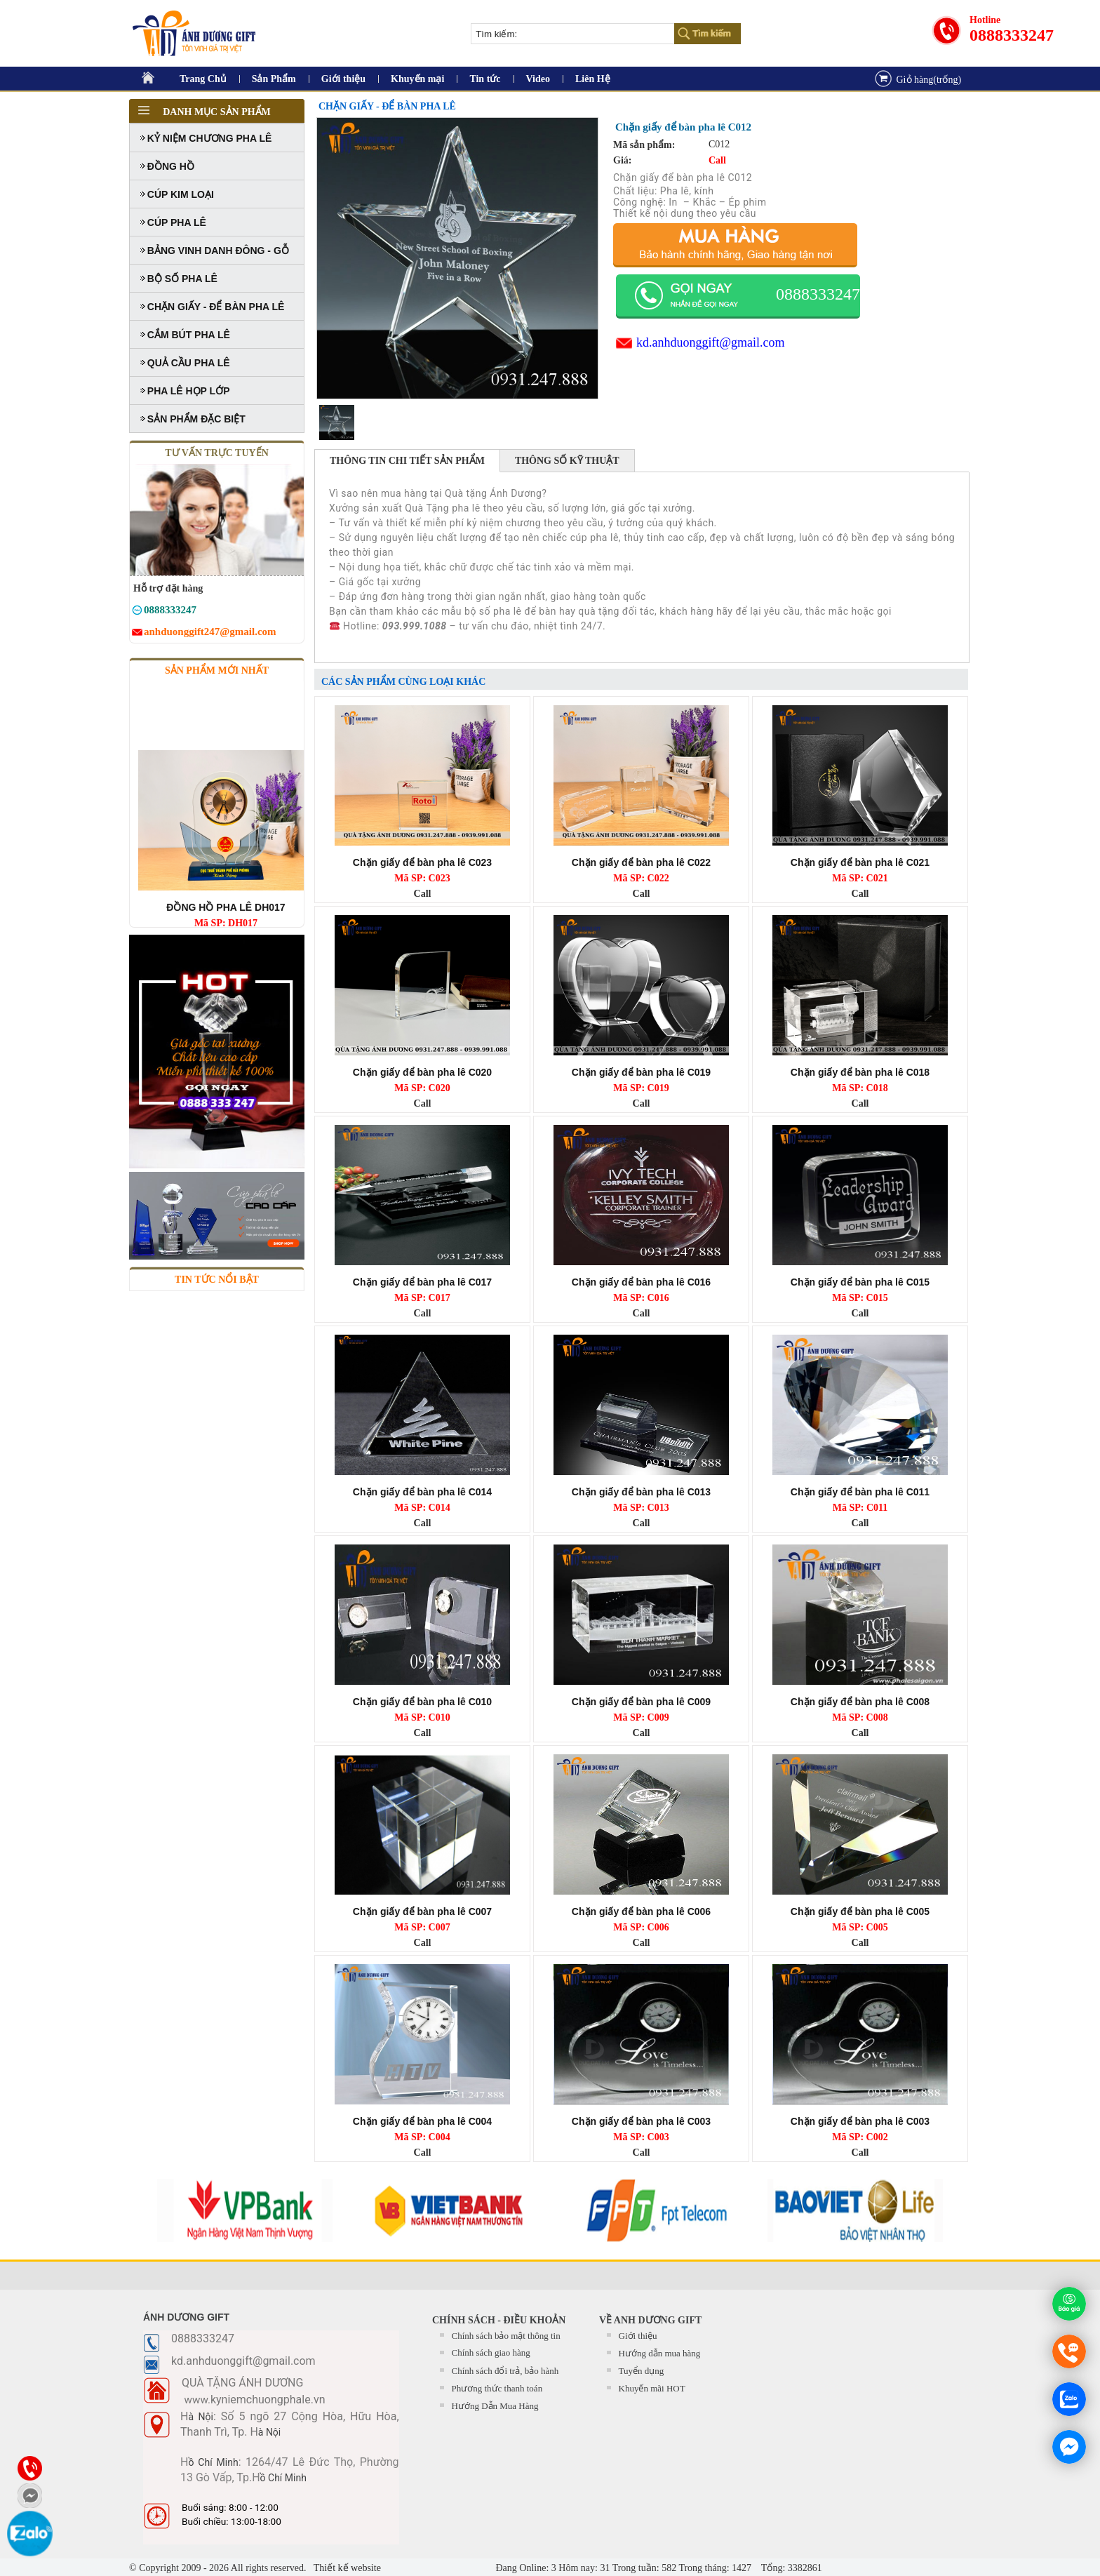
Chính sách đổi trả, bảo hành (505, 2370)
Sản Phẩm (274, 79)
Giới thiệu (343, 79)
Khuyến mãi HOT (652, 2388)
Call (422, 893)
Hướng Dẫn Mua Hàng (495, 2406)
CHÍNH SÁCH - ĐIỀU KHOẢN (498, 2320)
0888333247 (1012, 35)
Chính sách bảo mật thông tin (506, 2335)
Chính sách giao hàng (491, 2352)
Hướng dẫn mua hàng (660, 2353)
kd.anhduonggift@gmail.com (710, 342)
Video (538, 79)
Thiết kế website (346, 2568)
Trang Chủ (203, 79)
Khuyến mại (417, 79)
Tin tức (484, 79)
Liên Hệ (592, 79)
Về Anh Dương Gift (650, 2320)
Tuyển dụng (641, 2370)
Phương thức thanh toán (497, 2388)
